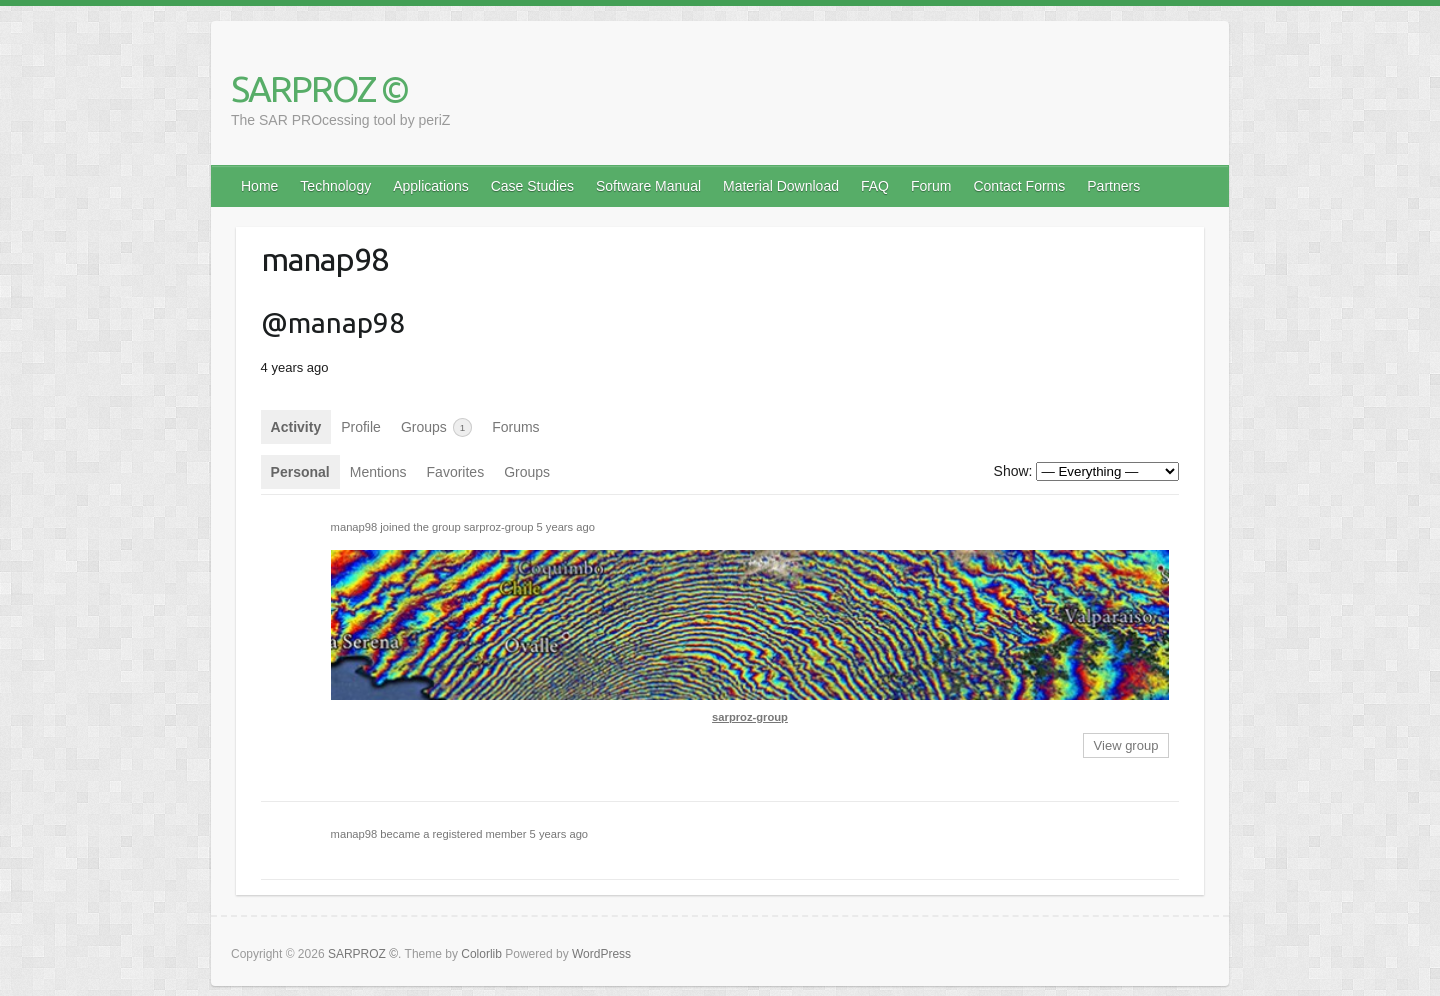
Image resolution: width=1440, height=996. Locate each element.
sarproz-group (499, 527)
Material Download (781, 186)
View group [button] (1126, 745)
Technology (335, 186)
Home (259, 186)
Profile (361, 427)
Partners (1113, 186)
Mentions (378, 472)
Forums (515, 427)
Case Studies (532, 186)
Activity (296, 427)
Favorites (456, 472)
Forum (931, 186)
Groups (436, 427)
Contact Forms (1019, 186)
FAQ (875, 186)
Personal (300, 472)
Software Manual (648, 186)
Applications (431, 186)
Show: (1013, 471)
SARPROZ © (319, 88)
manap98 (354, 527)
